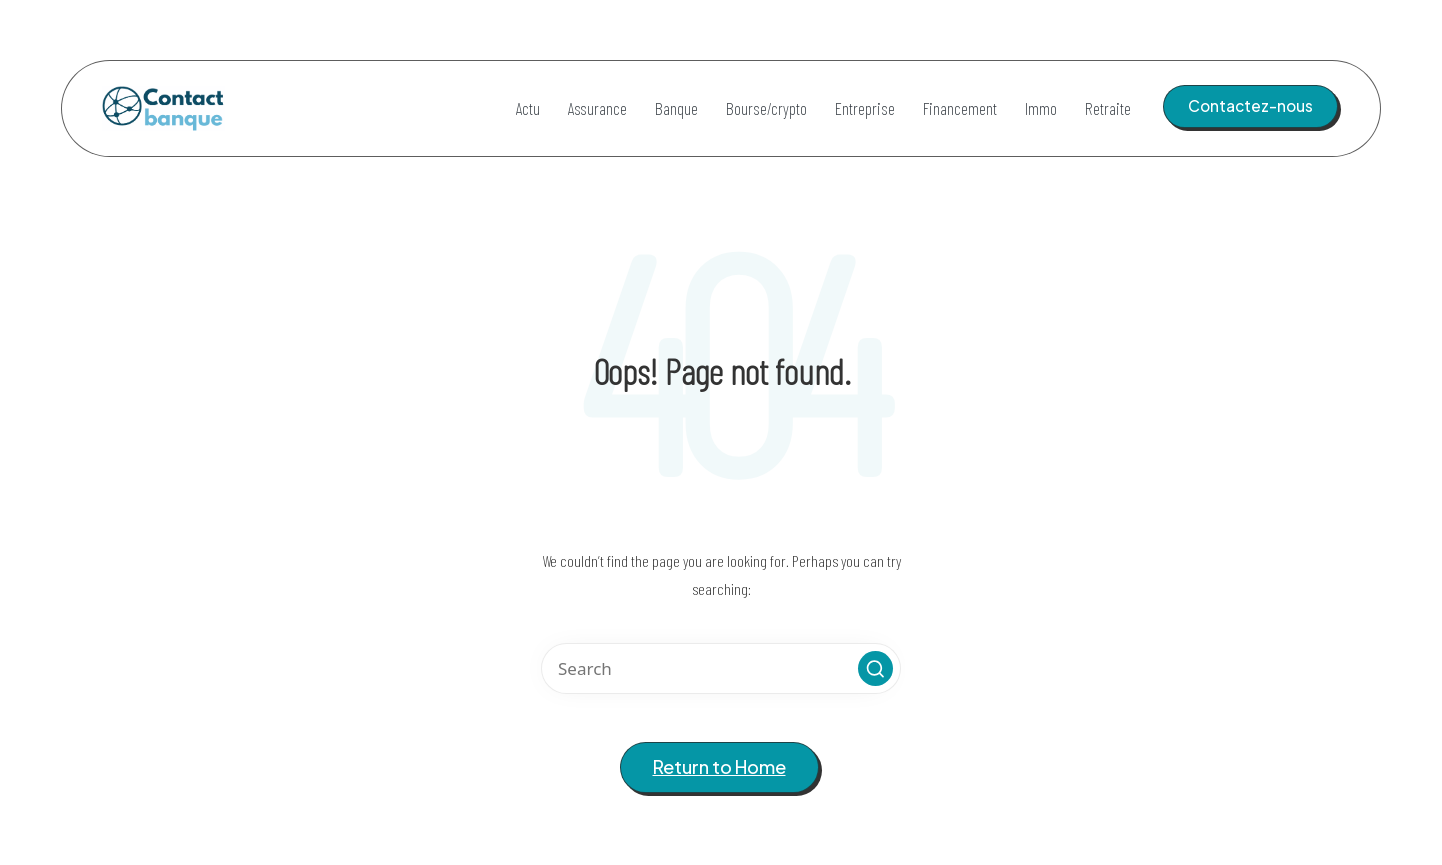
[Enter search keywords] (721, 668)
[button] (1250, 106)
